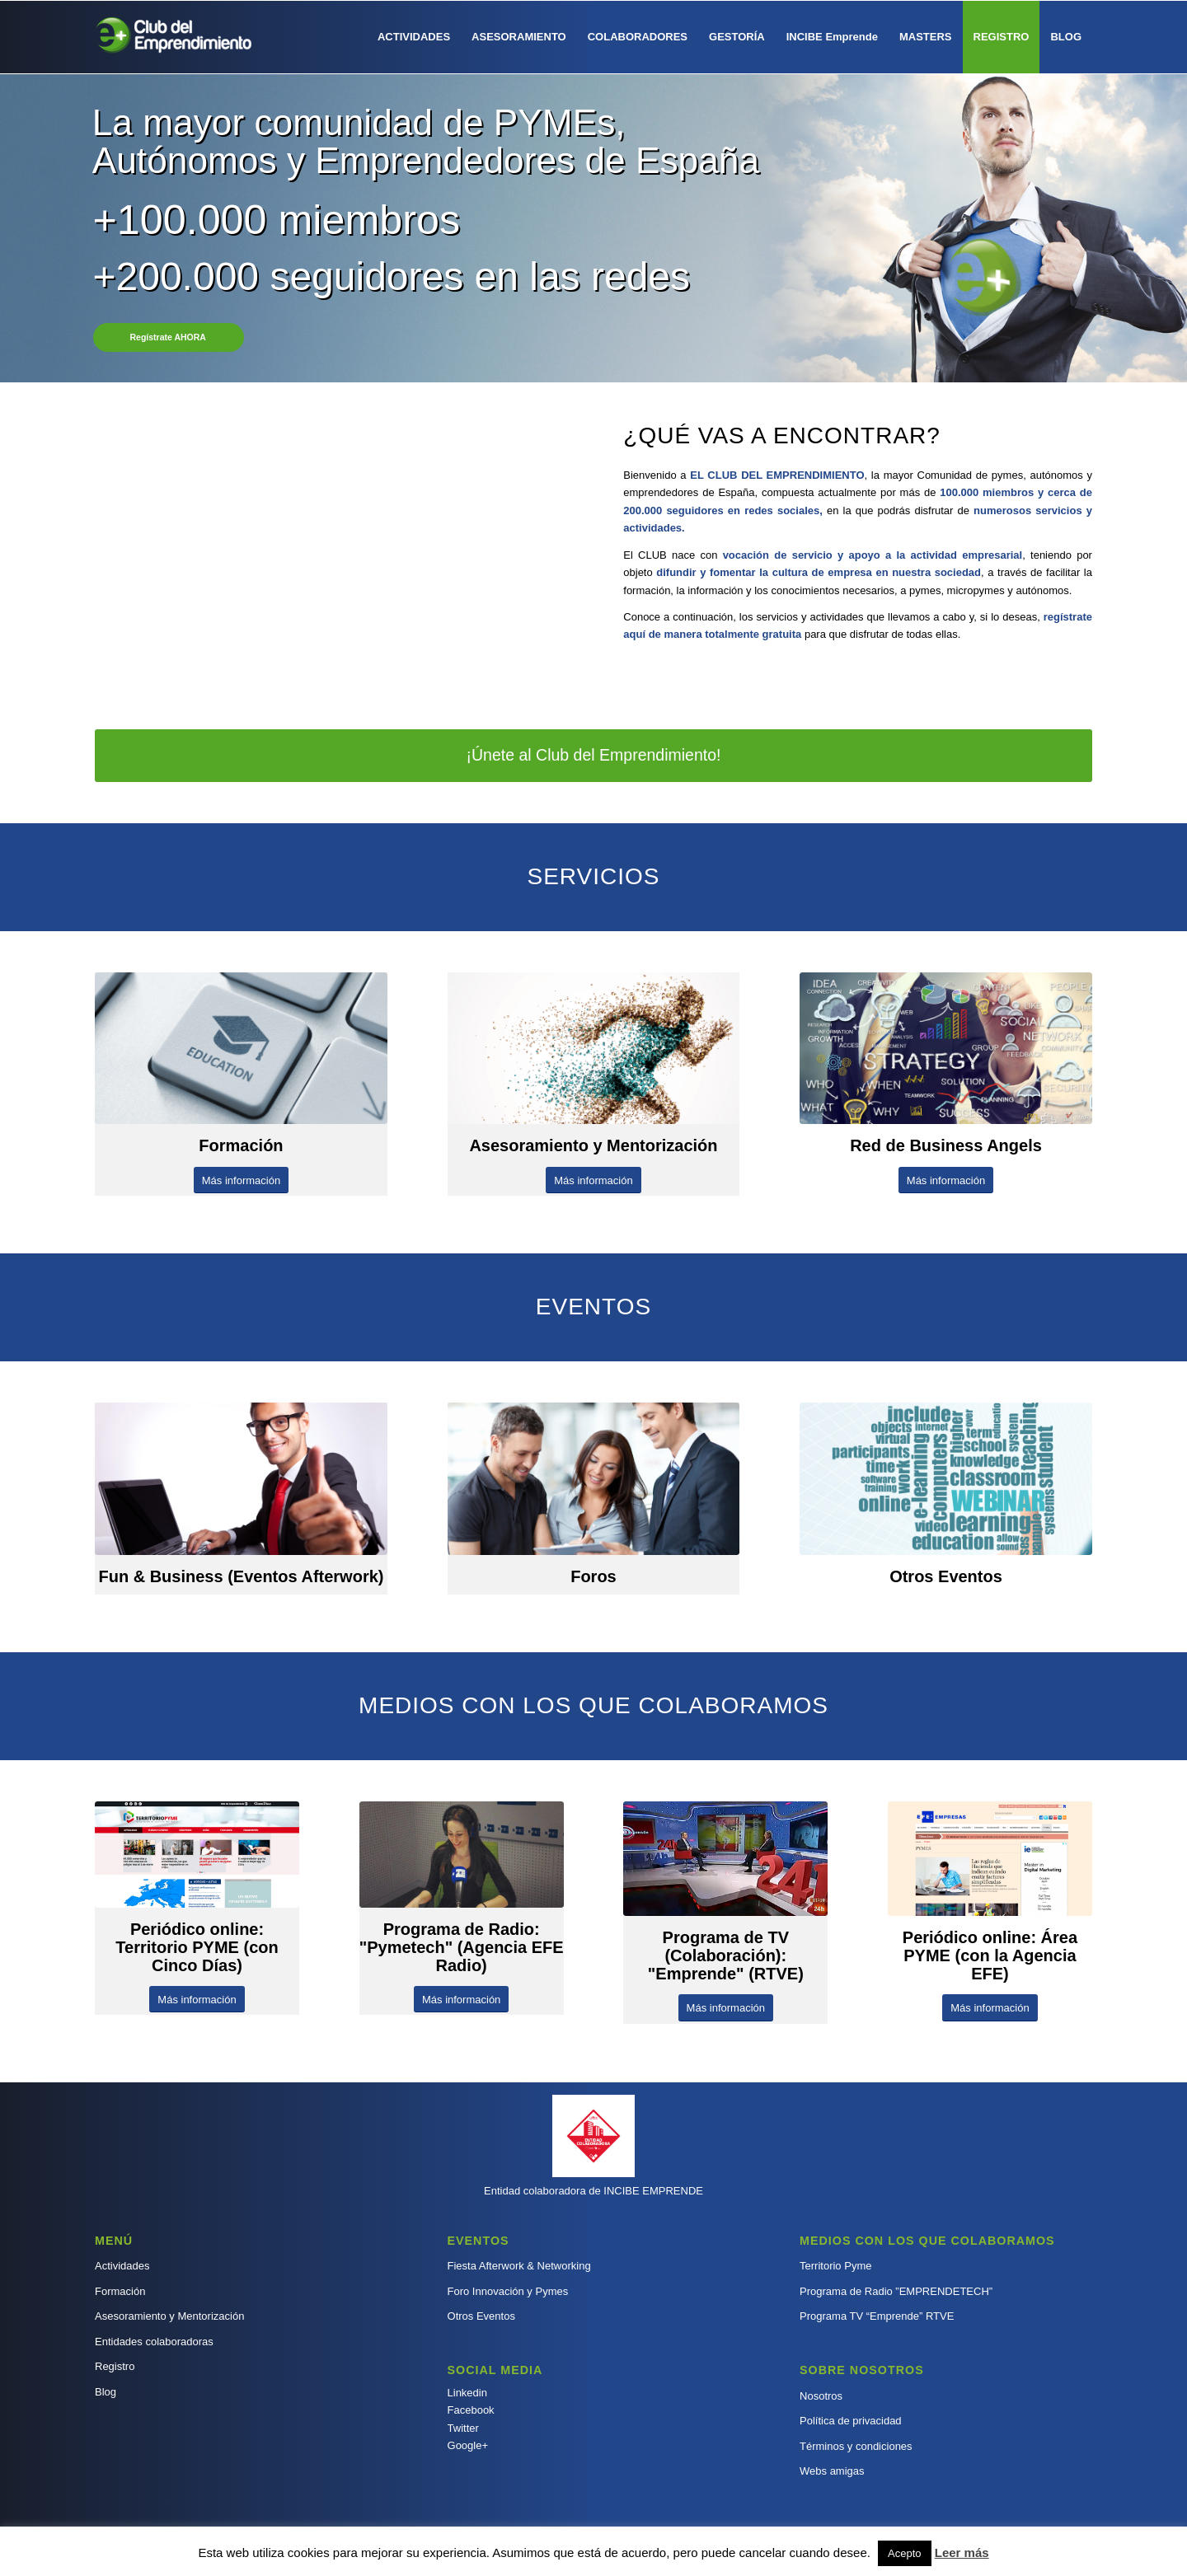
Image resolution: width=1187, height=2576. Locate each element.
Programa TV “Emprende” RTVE (877, 2316)
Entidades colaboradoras (154, 2341)
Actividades (122, 2266)
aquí (634, 634)
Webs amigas (832, 2471)
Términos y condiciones (856, 2446)
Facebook (471, 2410)
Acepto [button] (904, 2553)
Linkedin (467, 2392)
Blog (105, 2392)
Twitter (463, 2428)
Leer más (962, 2553)
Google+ (468, 2445)
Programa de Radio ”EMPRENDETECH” (896, 2291)
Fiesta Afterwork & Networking (519, 2266)
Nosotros (821, 2396)
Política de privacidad (851, 2420)
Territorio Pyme (835, 2266)
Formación (120, 2291)
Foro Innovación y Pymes (508, 2291)
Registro (114, 2366)
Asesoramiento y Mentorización (169, 2316)
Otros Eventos (481, 2316)
